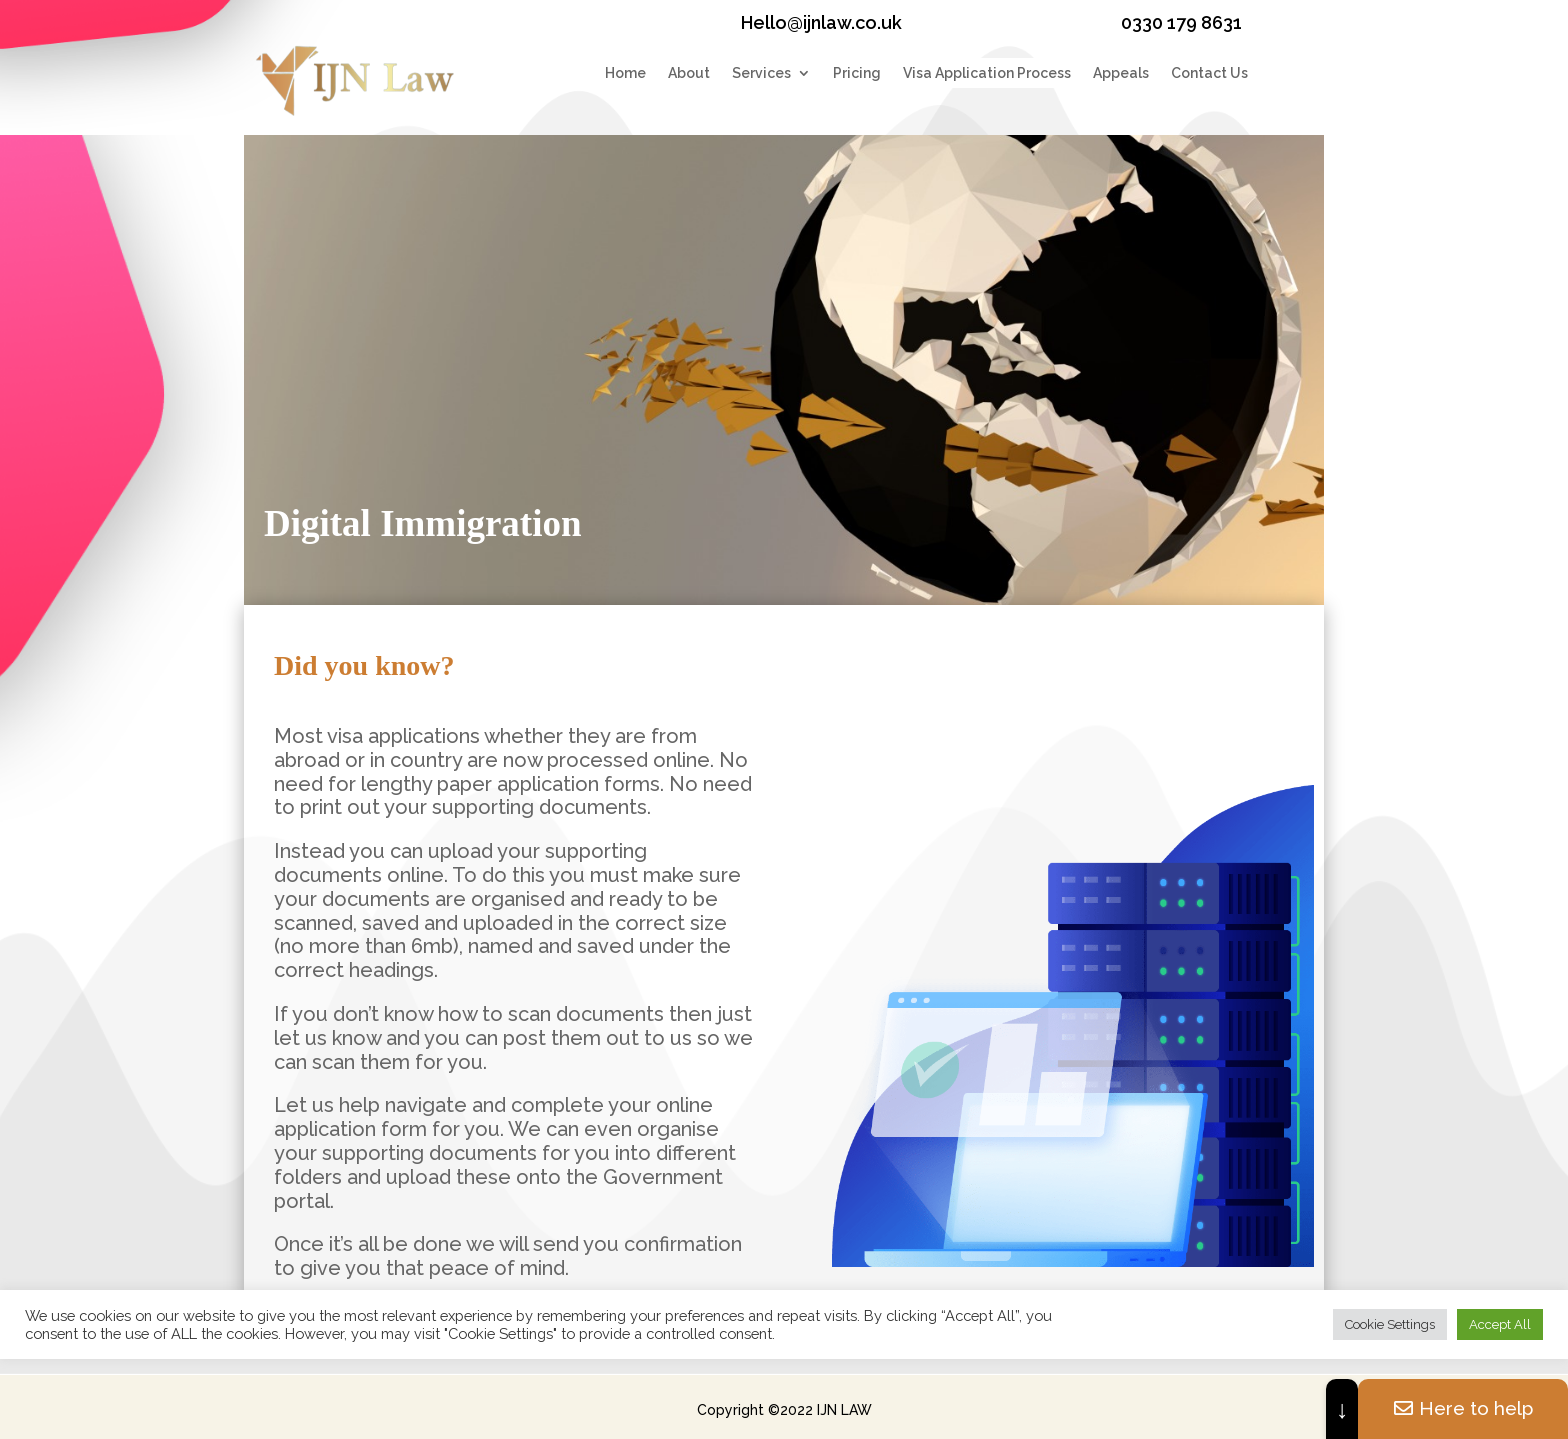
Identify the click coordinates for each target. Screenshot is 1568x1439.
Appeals (1121, 73)
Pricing (857, 73)
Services (761, 73)
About (689, 73)
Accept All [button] (1500, 1324)
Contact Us (1209, 73)
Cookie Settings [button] (1390, 1324)
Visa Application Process (987, 73)
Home (625, 73)
